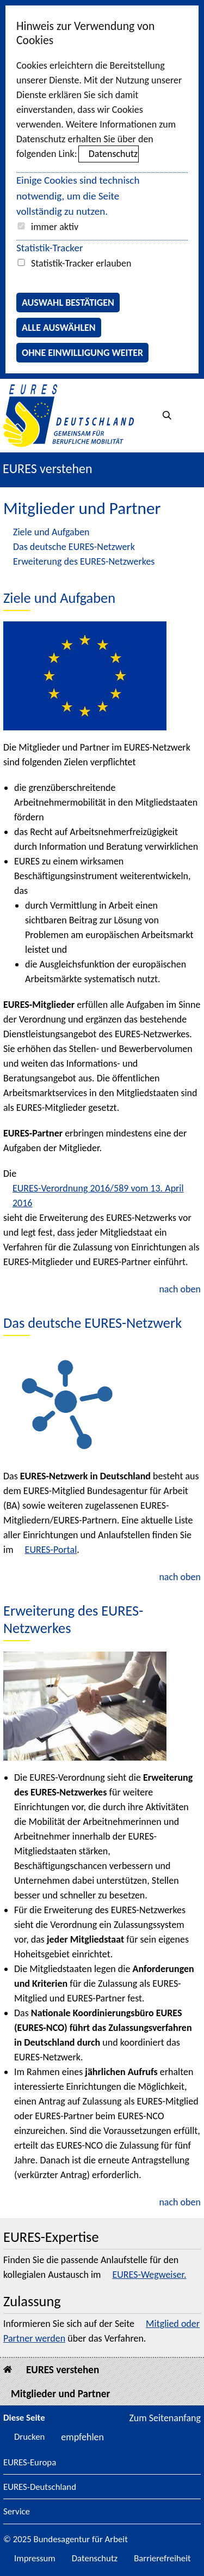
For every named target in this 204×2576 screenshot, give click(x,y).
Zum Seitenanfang (165, 2418)
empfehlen (82, 2437)
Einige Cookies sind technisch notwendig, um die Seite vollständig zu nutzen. (78, 196)
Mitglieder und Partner (60, 2393)
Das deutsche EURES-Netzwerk (74, 547)
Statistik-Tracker (49, 247)
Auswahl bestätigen (68, 303)
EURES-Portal (51, 1550)
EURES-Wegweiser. (149, 2275)
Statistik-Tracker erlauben (81, 263)
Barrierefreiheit (162, 2558)
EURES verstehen (47, 468)
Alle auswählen (59, 328)
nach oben (180, 1289)
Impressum (34, 2558)
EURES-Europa (29, 2463)
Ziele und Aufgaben (51, 532)
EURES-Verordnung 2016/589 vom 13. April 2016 (98, 1195)
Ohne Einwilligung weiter (82, 353)
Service (16, 2512)
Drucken (29, 2436)
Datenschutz (113, 154)
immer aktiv (54, 227)
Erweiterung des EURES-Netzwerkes (83, 561)
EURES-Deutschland (39, 2487)
